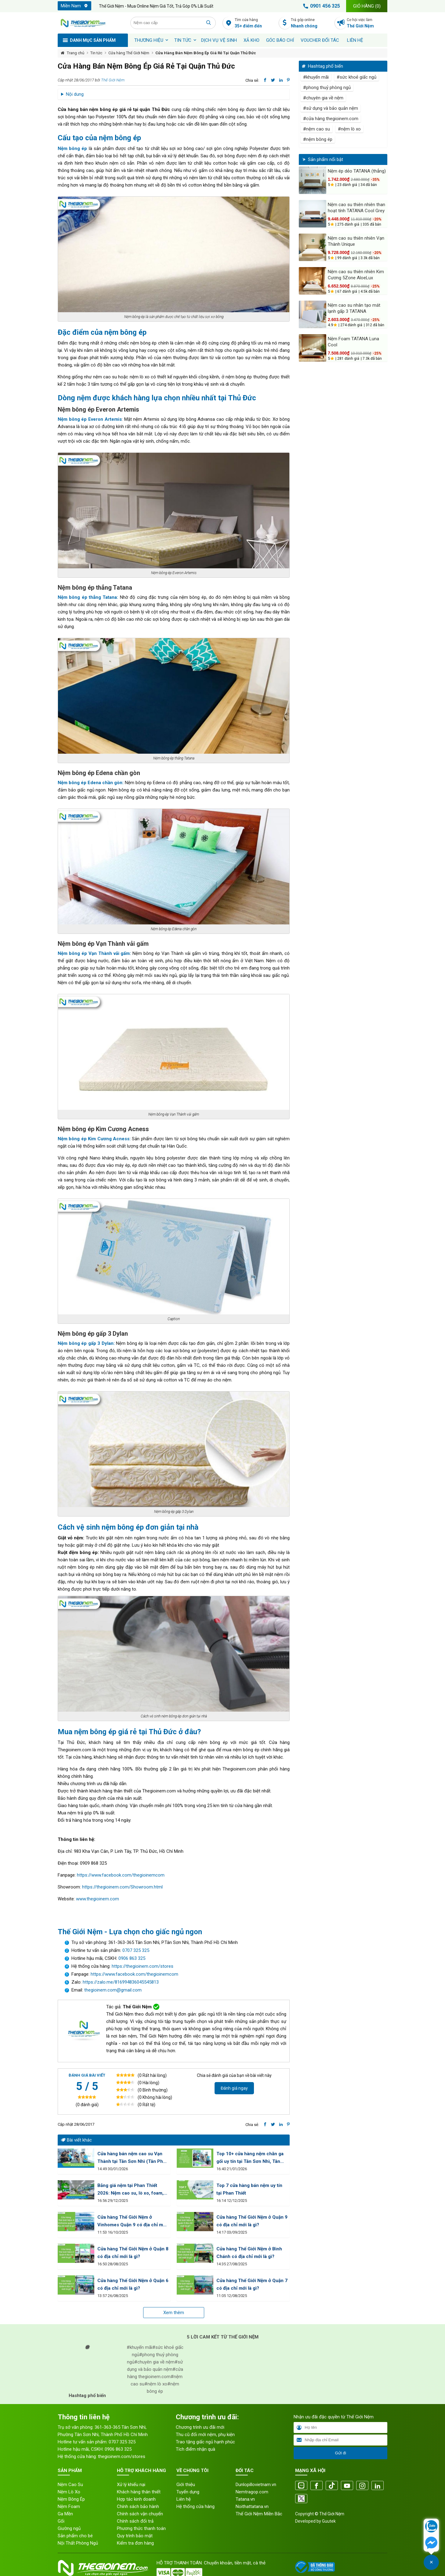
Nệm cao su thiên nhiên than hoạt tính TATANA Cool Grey (356, 207)
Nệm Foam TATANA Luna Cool (353, 342)
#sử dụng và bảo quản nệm (330, 108)
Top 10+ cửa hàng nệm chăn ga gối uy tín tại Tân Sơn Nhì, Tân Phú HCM (250, 2158)
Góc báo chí (280, 40)
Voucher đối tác (320, 40)
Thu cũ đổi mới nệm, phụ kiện (205, 2434)
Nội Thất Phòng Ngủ (78, 2543)
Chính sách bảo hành (138, 2506)
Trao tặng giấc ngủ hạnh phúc (205, 2442)
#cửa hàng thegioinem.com (330, 118)
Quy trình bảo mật (135, 2535)
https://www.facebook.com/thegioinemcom (121, 1875)
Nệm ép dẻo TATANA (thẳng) (357, 171)
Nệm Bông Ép (71, 2499)
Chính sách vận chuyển (140, 2514)
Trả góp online (311, 23)
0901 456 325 (320, 6)
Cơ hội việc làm (367, 23)
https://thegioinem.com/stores (142, 1966)
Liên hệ (355, 40)
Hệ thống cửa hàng (195, 2506)
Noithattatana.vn (252, 2506)
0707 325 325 (135, 1950)
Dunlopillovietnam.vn (256, 2484)
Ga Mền (65, 2514)
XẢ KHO (251, 40)
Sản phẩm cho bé (75, 2535)
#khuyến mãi (316, 77)
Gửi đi (340, 2453)
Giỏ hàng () (367, 6)
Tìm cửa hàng (255, 23)
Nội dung (75, 94)
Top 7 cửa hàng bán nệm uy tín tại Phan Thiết (249, 2189)
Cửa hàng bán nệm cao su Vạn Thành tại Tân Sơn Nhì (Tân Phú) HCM (132, 2158)
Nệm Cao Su (70, 2484)
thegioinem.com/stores (121, 2456)
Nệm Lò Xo (69, 2492)
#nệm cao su (316, 129)
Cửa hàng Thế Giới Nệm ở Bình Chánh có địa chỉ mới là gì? (249, 2252)
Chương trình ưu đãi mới (200, 2427)
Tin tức (182, 40)
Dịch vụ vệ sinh (219, 40)
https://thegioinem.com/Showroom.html (122, 1887)
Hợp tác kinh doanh (136, 2499)
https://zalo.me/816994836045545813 (120, 1982)
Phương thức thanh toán (141, 2528)
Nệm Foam (69, 2506)
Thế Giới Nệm (113, 80)
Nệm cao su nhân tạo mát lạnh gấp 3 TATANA (354, 308)
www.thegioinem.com (97, 1899)
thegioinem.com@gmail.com (113, 1990)
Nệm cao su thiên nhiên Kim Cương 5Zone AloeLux (356, 274)
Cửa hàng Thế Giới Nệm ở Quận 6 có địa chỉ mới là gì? (132, 2284)
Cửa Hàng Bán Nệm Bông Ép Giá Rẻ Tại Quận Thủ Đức (205, 53)
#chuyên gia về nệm (323, 98)
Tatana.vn (245, 2499)
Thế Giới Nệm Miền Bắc (259, 2514)
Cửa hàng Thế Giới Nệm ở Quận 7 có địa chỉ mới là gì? (252, 2284)
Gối (61, 2521)
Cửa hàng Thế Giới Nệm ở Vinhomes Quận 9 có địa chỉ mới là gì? (132, 2221)
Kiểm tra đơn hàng (135, 2543)
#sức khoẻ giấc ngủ (356, 77)
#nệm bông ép (317, 139)
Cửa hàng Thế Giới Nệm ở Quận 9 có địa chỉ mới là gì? (252, 2221)
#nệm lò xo (349, 129)
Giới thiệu (185, 2484)
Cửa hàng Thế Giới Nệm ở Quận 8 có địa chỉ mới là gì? (132, 2252)
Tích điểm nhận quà (195, 2449)
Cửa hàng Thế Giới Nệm (128, 53)
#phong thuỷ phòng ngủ (327, 87)
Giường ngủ (69, 2528)
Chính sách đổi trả (135, 2521)
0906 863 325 (131, 1958)
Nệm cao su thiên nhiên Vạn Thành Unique (356, 241)
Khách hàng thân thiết (139, 2492)
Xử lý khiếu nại (131, 2484)
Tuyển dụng (187, 2492)
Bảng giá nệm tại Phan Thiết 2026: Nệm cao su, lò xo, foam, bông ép (130, 2190)
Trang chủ (75, 53)
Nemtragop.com (252, 2492)
